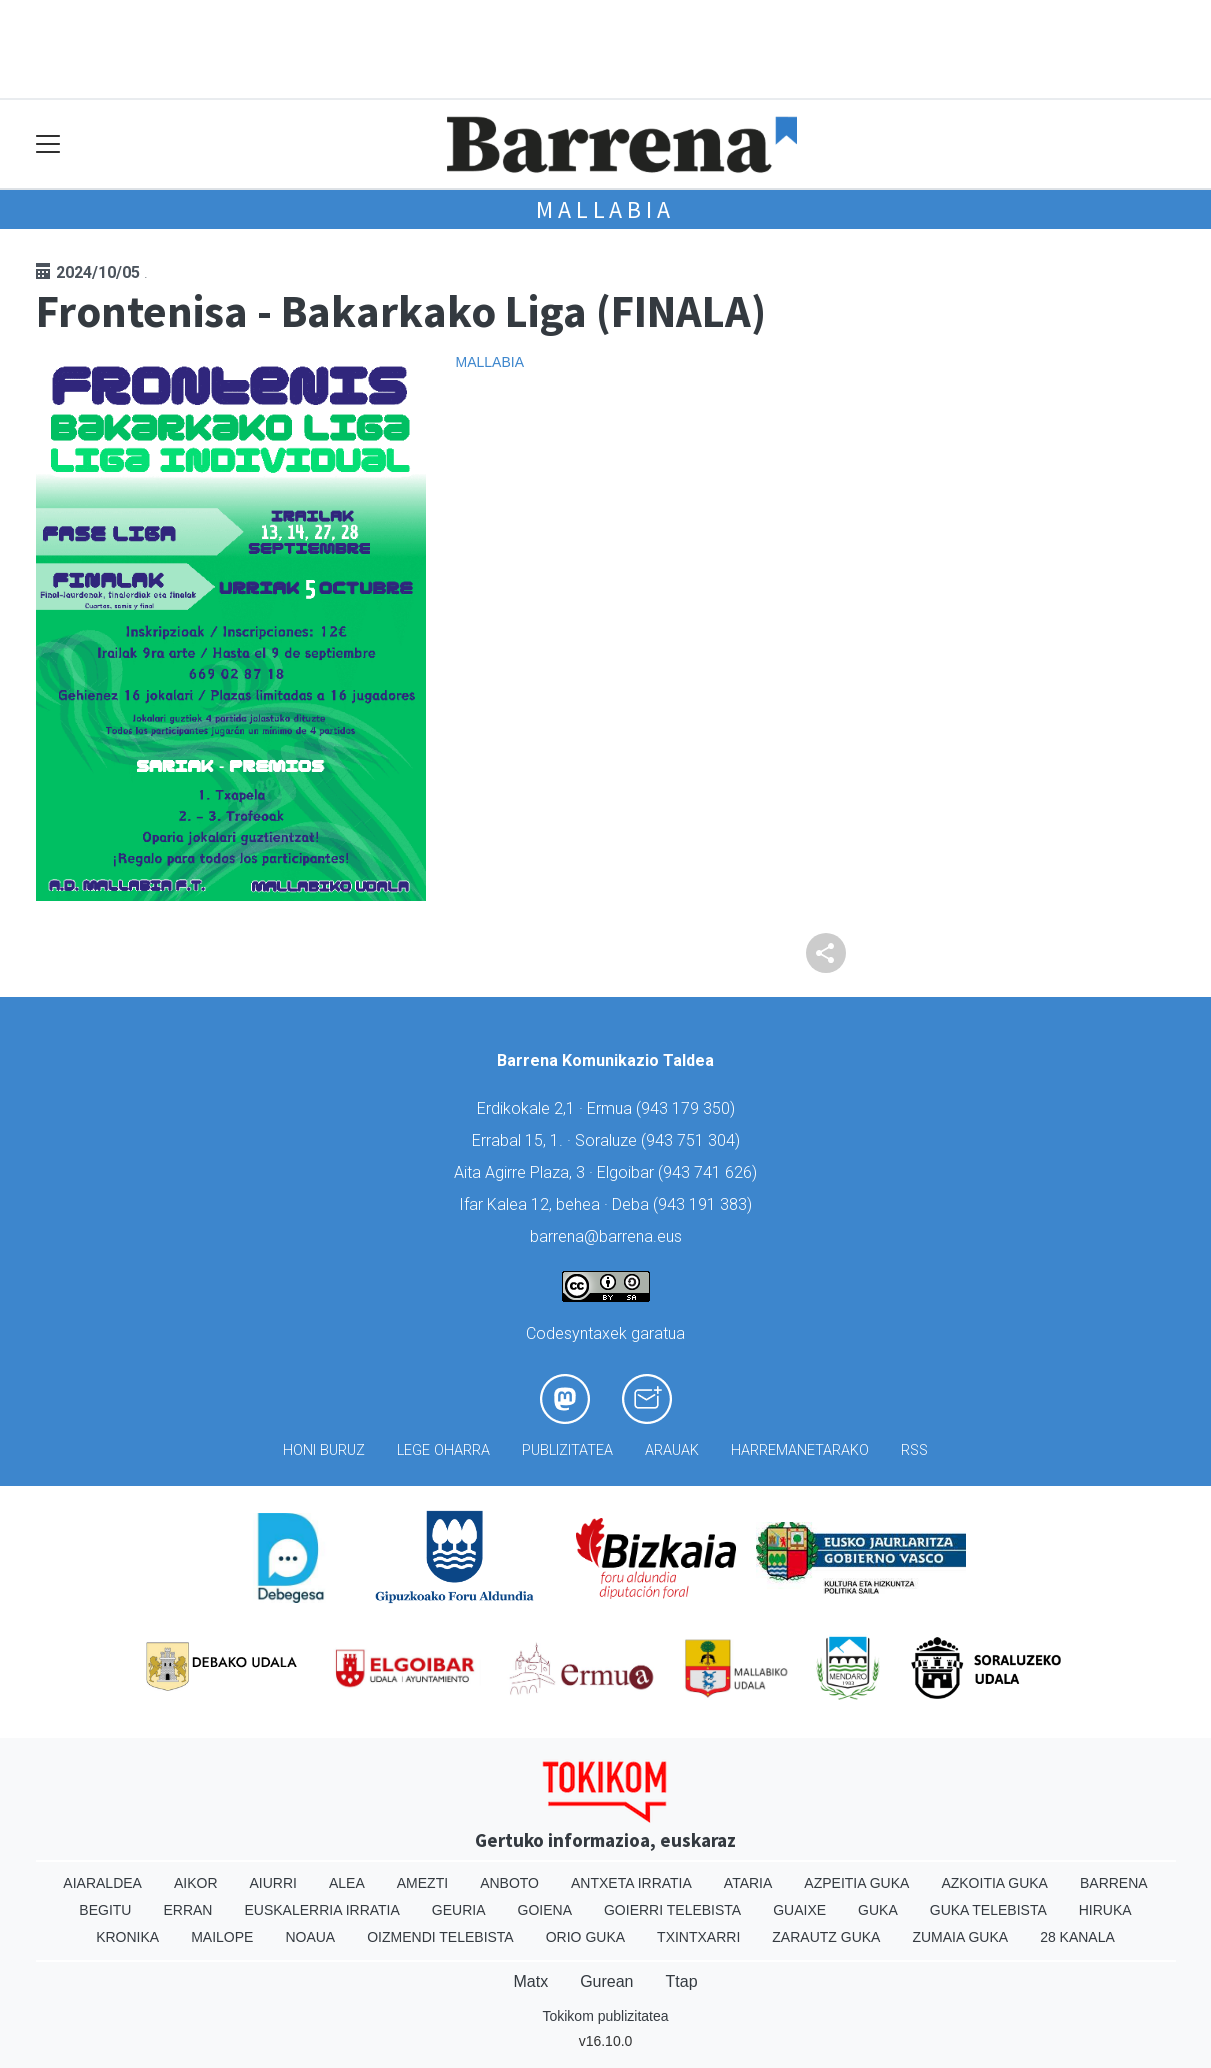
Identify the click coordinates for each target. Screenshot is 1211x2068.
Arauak (672, 1450)
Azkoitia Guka (994, 1883)
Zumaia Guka (960, 1937)
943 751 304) (693, 1140)
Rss (914, 1450)
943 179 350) (688, 1108)
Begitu (105, 1910)
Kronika (127, 1937)
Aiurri (273, 1883)
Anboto (509, 1883)
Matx (530, 1981)
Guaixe (799, 1910)
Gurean (606, 1981)
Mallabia (605, 209)
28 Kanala (1077, 1937)
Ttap (682, 1981)
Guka (878, 1910)
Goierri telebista (672, 1910)
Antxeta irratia (631, 1883)
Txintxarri (698, 1937)
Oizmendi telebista (440, 1937)
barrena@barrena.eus (606, 1236)
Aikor (196, 1883)
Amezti (422, 1883)
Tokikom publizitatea (605, 2016)
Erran (187, 1910)
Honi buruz (324, 1450)
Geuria (459, 1910)
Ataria (748, 1883)
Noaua (310, 1937)
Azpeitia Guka (856, 1883)
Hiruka (1105, 1910)
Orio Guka (585, 1937)
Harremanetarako (800, 1450)
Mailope (222, 1937)
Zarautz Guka (826, 1937)
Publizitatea (567, 1450)
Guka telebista (988, 1910)
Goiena (545, 1910)
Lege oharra (443, 1450)
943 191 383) (705, 1204)
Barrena (1114, 1883)
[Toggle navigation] (48, 144)
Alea (347, 1883)
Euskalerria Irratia (321, 1910)
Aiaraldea (102, 1883)
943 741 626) (710, 1172)
